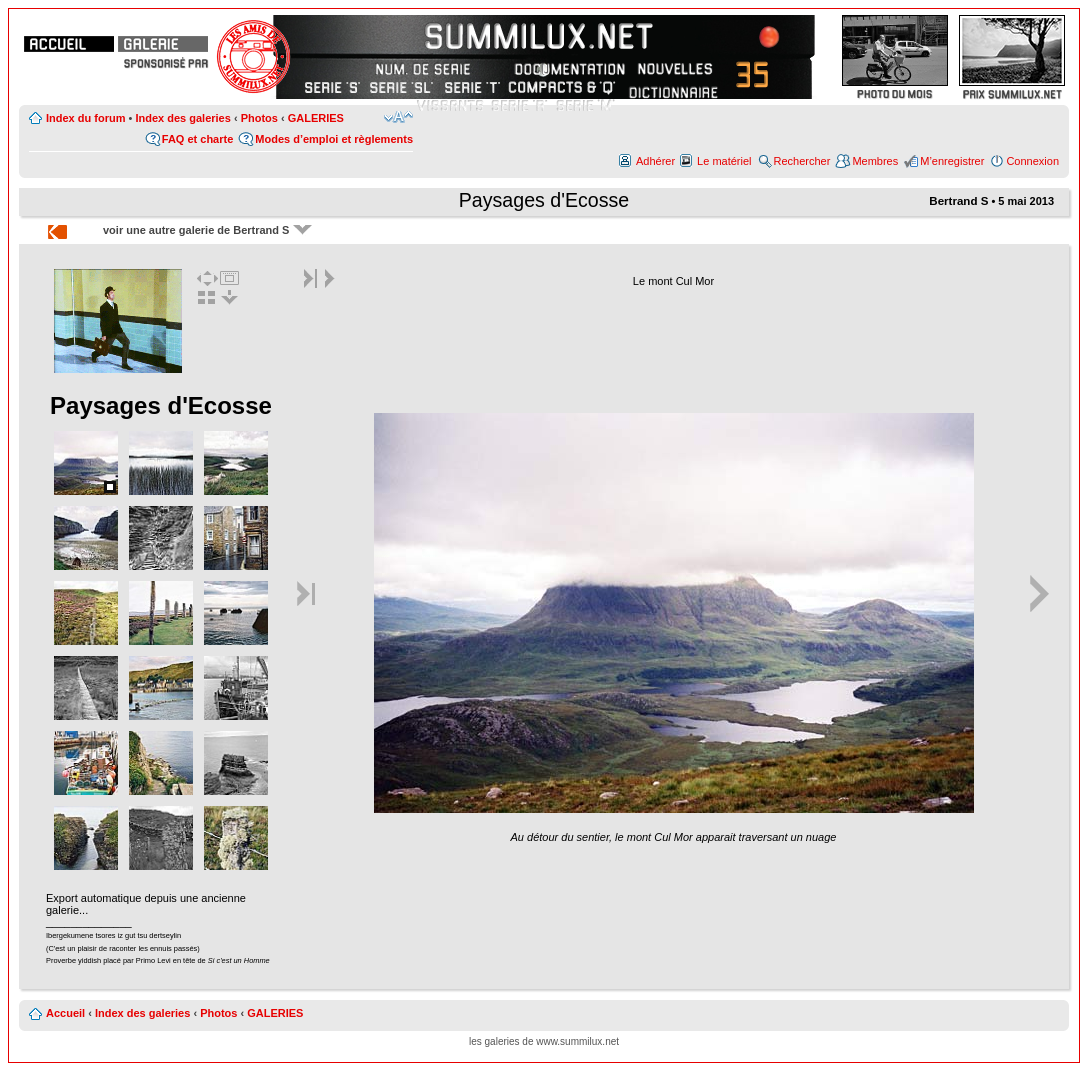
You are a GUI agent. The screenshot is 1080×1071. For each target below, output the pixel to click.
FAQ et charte (198, 139)
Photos (259, 118)
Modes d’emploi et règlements (334, 139)
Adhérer (655, 161)
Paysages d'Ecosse (544, 200)
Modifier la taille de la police (398, 117)
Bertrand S (958, 201)
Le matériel (724, 161)
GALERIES (316, 118)
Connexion (1032, 161)
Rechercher (802, 161)
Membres (875, 161)
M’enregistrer (952, 161)
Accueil (65, 1013)
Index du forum (85, 118)
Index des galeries (182, 118)
